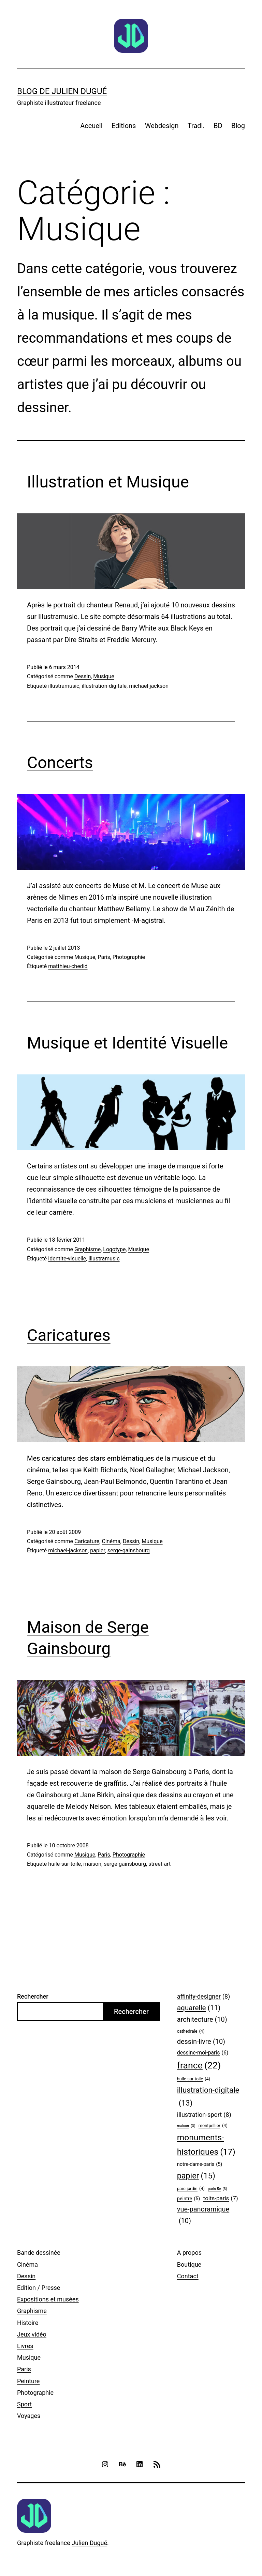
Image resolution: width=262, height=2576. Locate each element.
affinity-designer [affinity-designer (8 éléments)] (203, 1996)
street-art (159, 1864)
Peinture (28, 2381)
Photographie (129, 957)
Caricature (86, 1541)
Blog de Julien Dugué (62, 91)
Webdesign (162, 126)
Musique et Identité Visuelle (127, 1043)
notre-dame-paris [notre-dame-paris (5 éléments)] (199, 2164)
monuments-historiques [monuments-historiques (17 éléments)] (206, 2145)
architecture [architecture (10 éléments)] (202, 2020)
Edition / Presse (38, 2287)
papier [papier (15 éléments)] (196, 2176)
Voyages (28, 2415)
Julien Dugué (89, 2542)
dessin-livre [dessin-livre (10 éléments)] (201, 2042)
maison (92, 1864)
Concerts (60, 762)
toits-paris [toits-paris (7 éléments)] (220, 2198)
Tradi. (196, 126)
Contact (188, 2276)
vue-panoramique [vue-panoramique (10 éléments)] (203, 2216)
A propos (189, 2252)
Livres (25, 2345)
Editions (124, 126)
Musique (103, 676)
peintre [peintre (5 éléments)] (188, 2199)
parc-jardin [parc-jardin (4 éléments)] (191, 2188)
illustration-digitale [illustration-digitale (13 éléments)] (208, 2097)
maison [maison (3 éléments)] (186, 2126)
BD (218, 126)
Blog (238, 126)
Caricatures (69, 1335)
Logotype (114, 1249)
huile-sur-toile (64, 1864)
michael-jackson (149, 686)
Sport (24, 2404)
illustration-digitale (104, 686)
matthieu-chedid (67, 966)
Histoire (27, 2322)
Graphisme (87, 1249)
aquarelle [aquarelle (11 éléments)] (199, 2008)
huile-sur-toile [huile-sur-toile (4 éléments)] (193, 2079)
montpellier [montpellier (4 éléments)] (213, 2125)
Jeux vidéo (31, 2334)
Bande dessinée (38, 2252)
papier (97, 1550)
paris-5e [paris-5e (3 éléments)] (217, 2189)
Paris (104, 957)
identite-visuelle (67, 1258)
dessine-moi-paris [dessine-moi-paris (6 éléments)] (203, 2052)
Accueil (91, 126)
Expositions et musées (48, 2299)
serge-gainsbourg (128, 1550)
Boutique (189, 2264)
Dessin (82, 676)
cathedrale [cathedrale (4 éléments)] (191, 2031)
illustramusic (63, 686)
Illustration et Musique (108, 482)
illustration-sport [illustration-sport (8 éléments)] (204, 2115)
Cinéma (111, 1541)
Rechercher (32, 1996)
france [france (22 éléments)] (199, 2065)
